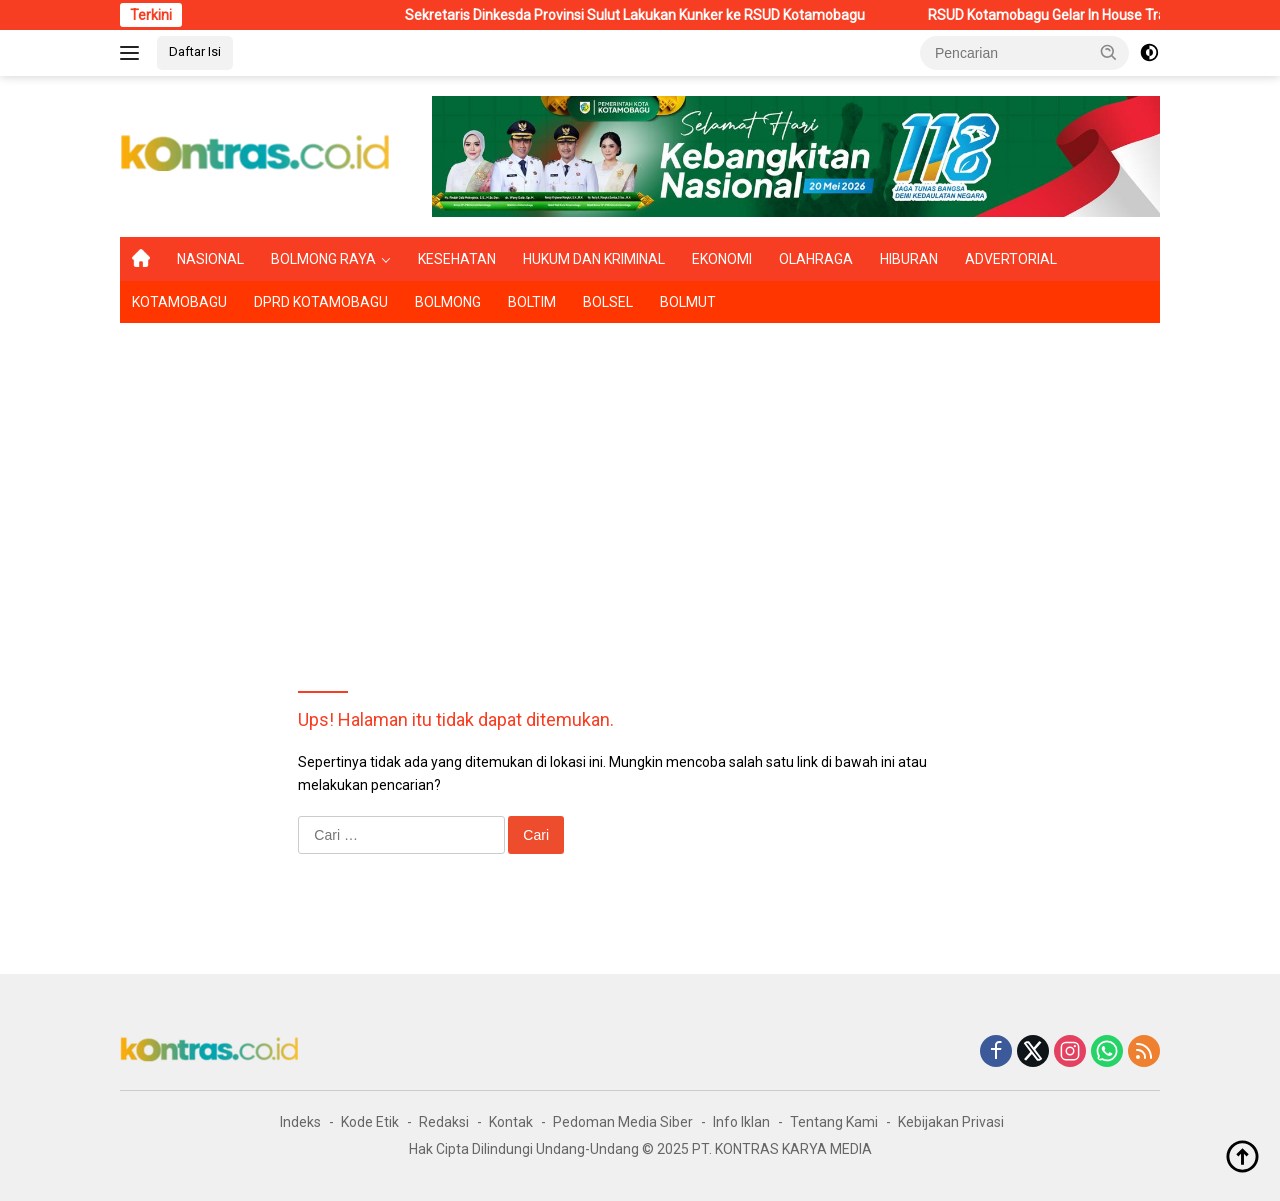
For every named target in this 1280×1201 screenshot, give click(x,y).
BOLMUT (688, 302)
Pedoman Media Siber (623, 1122)
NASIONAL (210, 259)
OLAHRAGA (816, 259)
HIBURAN (909, 259)
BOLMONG (448, 302)
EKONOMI (722, 259)
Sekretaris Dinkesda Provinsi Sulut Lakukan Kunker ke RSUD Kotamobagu (655, 15)
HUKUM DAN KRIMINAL (594, 259)
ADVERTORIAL (1011, 259)
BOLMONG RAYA (323, 259)
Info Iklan (741, 1122)
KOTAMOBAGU (179, 302)
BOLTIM (532, 302)
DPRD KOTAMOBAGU (321, 302)
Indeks (300, 1122)
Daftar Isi (195, 51)
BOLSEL (608, 302)
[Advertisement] (640, 483)
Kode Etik (370, 1122)
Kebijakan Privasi (951, 1122)
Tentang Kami (834, 1122)
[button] (1109, 52)
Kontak (511, 1122)
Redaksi (444, 1122)
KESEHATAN (457, 259)
